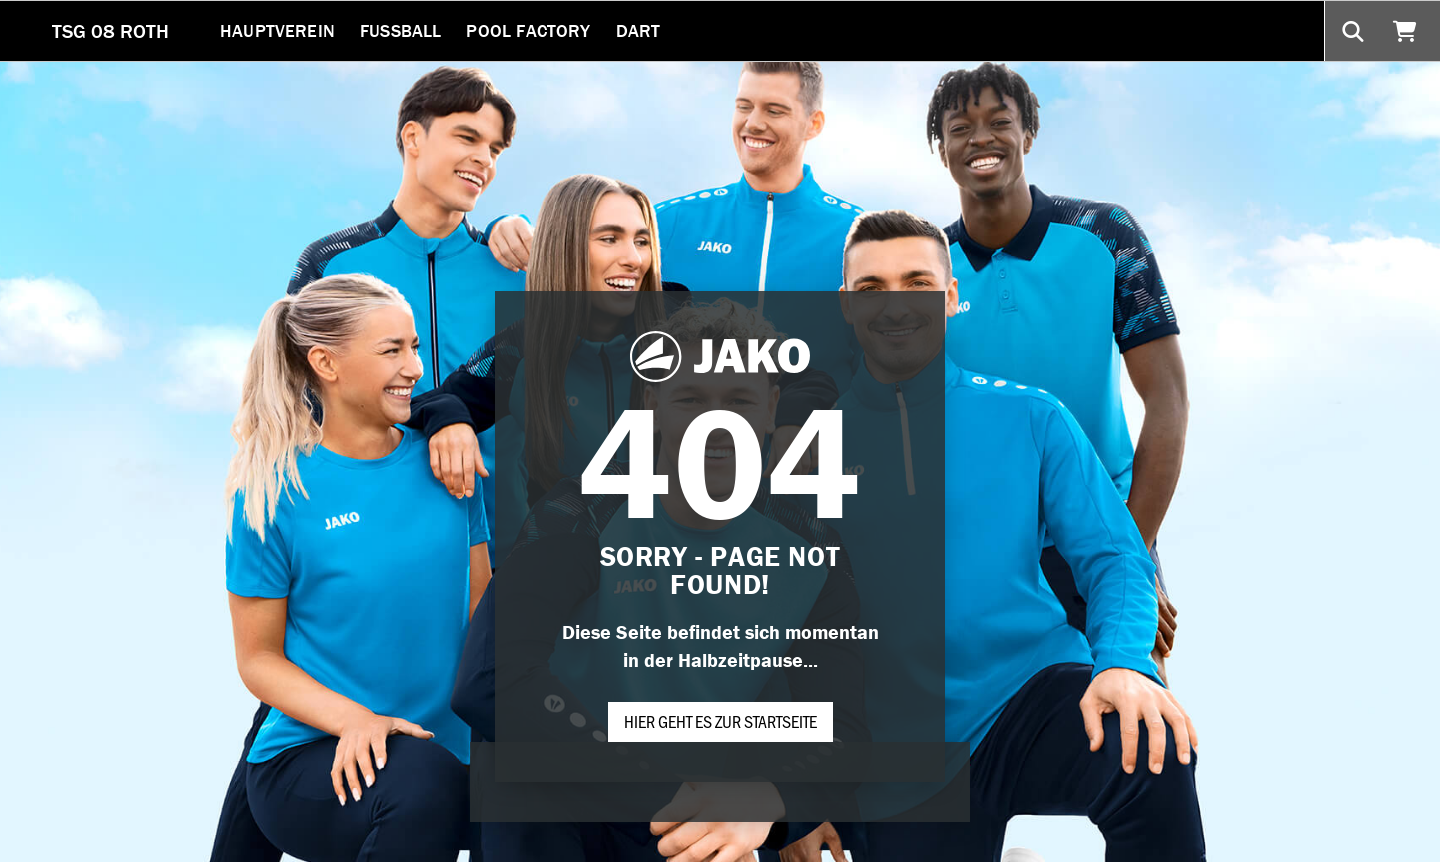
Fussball (400, 30)
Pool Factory (528, 30)
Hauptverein (277, 30)
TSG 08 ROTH (110, 30)
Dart (638, 30)
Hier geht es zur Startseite (720, 721)
